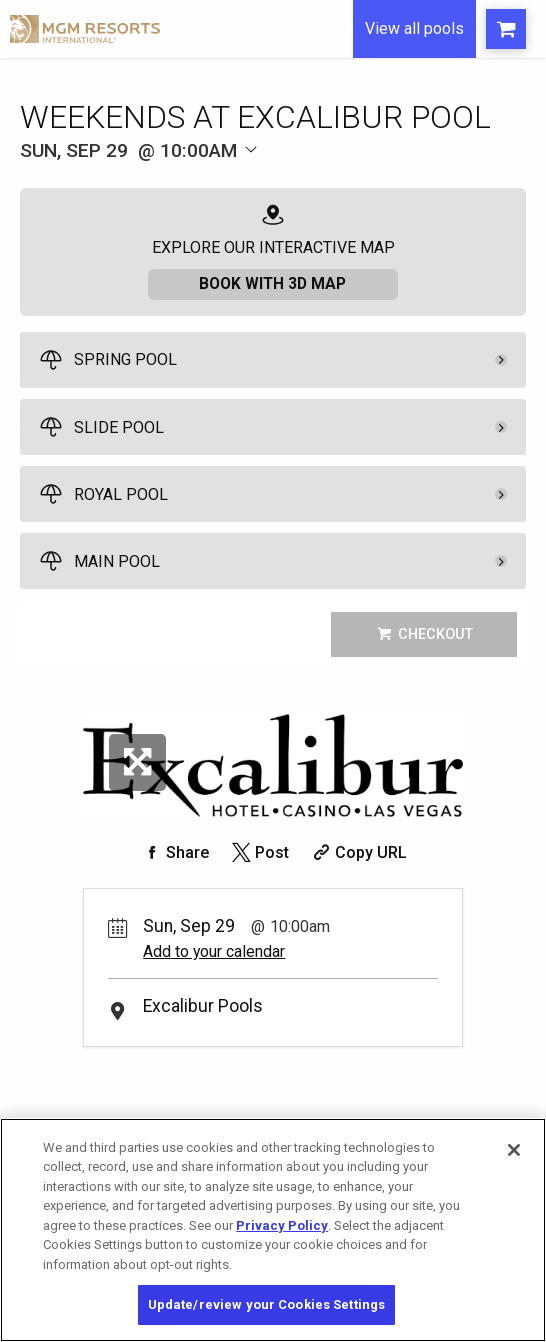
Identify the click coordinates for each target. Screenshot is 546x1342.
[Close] (514, 1150)
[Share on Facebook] (174, 854)
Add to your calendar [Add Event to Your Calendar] (214, 953)
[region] (273, 1230)
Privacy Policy (282, 1225)
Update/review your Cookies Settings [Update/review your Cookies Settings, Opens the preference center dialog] (267, 1304)
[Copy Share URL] (357, 854)
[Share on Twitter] (258, 854)
